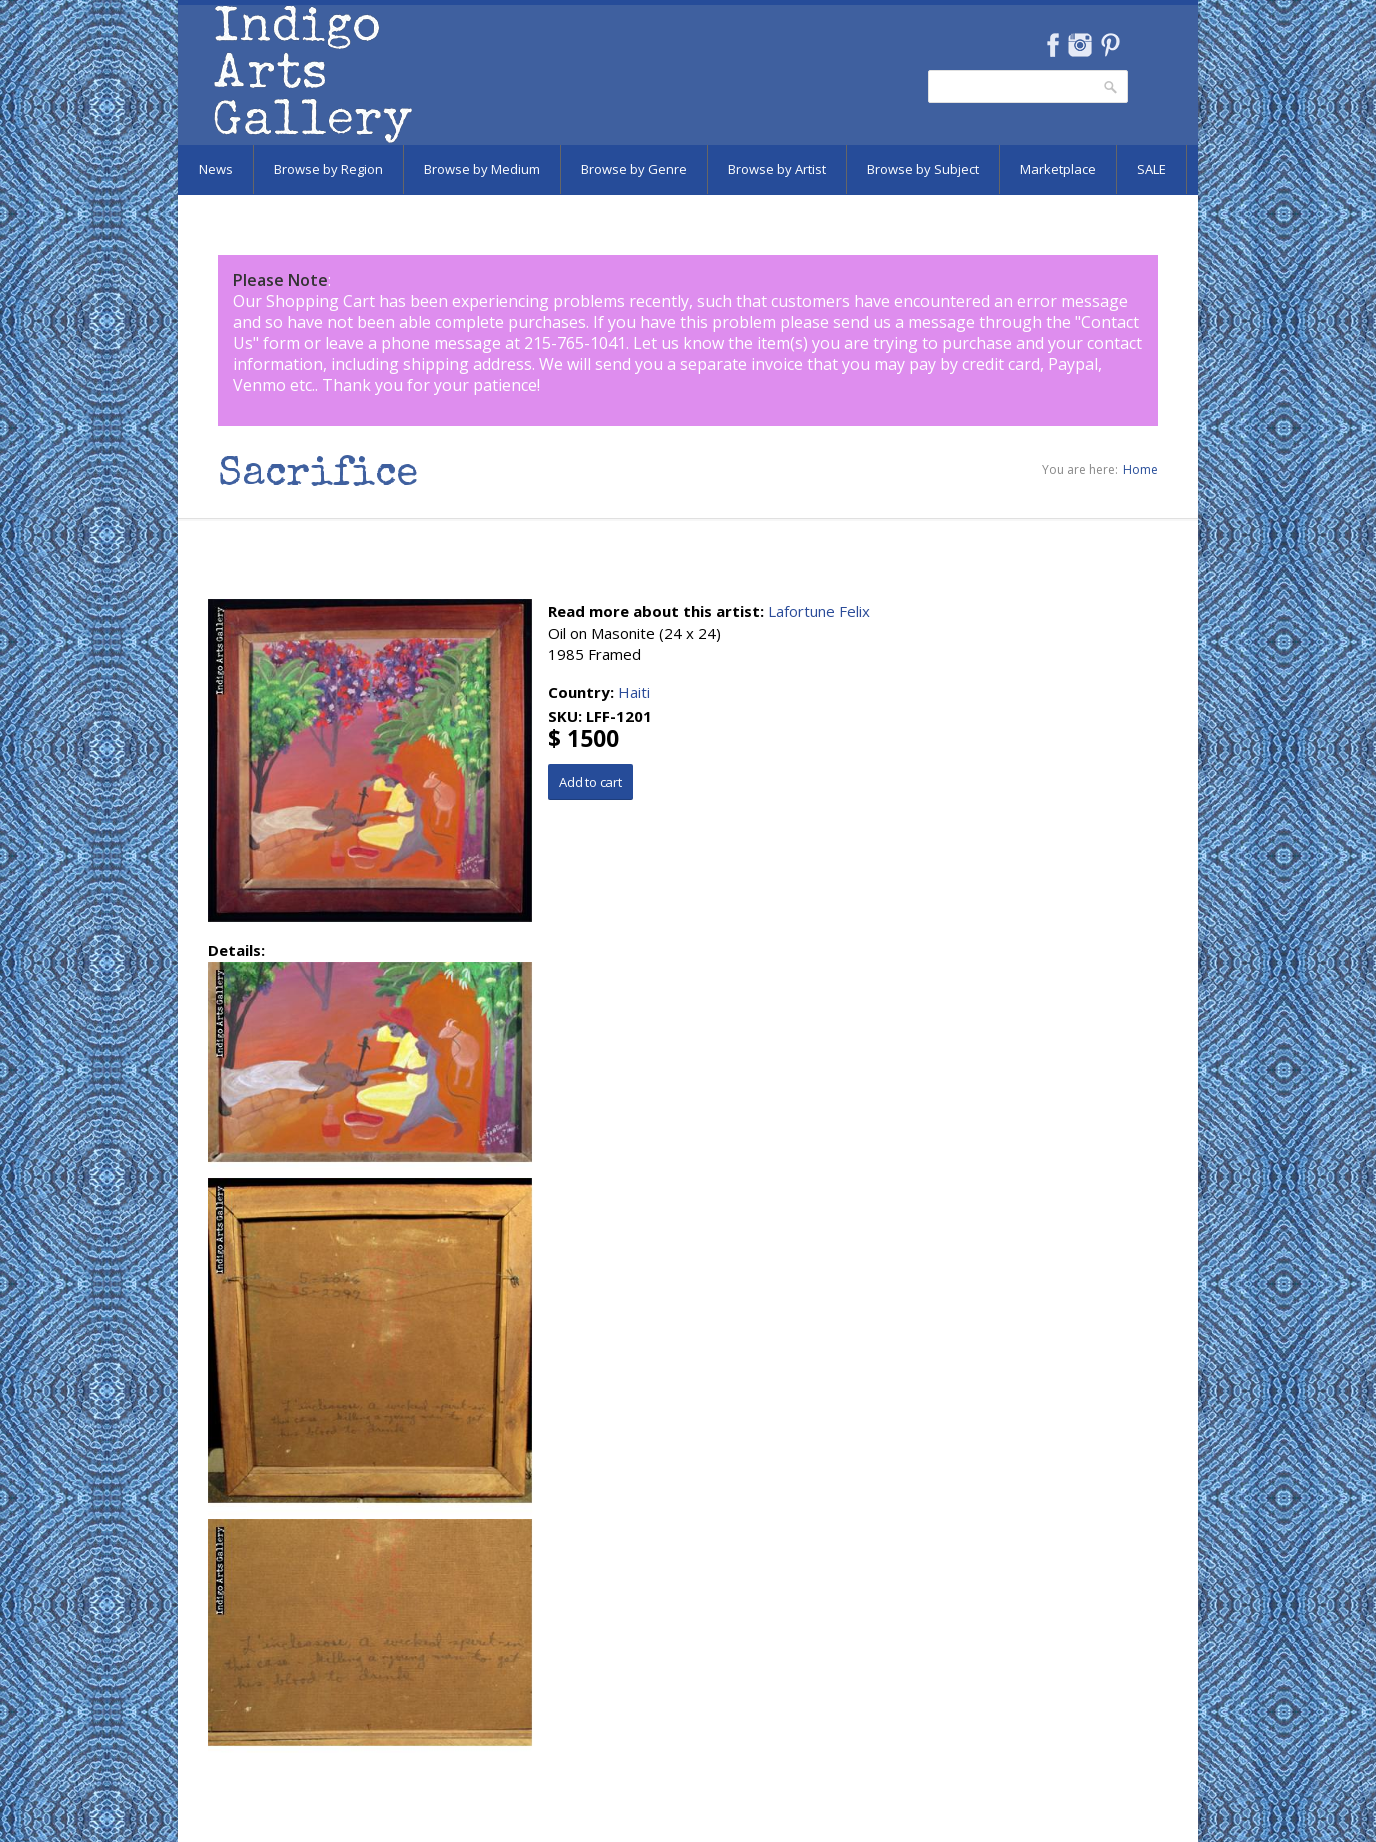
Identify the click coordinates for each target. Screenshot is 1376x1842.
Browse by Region (328, 169)
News (216, 169)
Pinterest (1110, 45)
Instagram (1079, 45)
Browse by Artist (777, 169)
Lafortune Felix (819, 611)
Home (1140, 469)
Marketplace (1058, 169)
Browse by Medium (482, 169)
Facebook (1052, 45)
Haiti (634, 692)
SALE (1151, 169)
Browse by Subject (923, 169)
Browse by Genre (634, 169)
